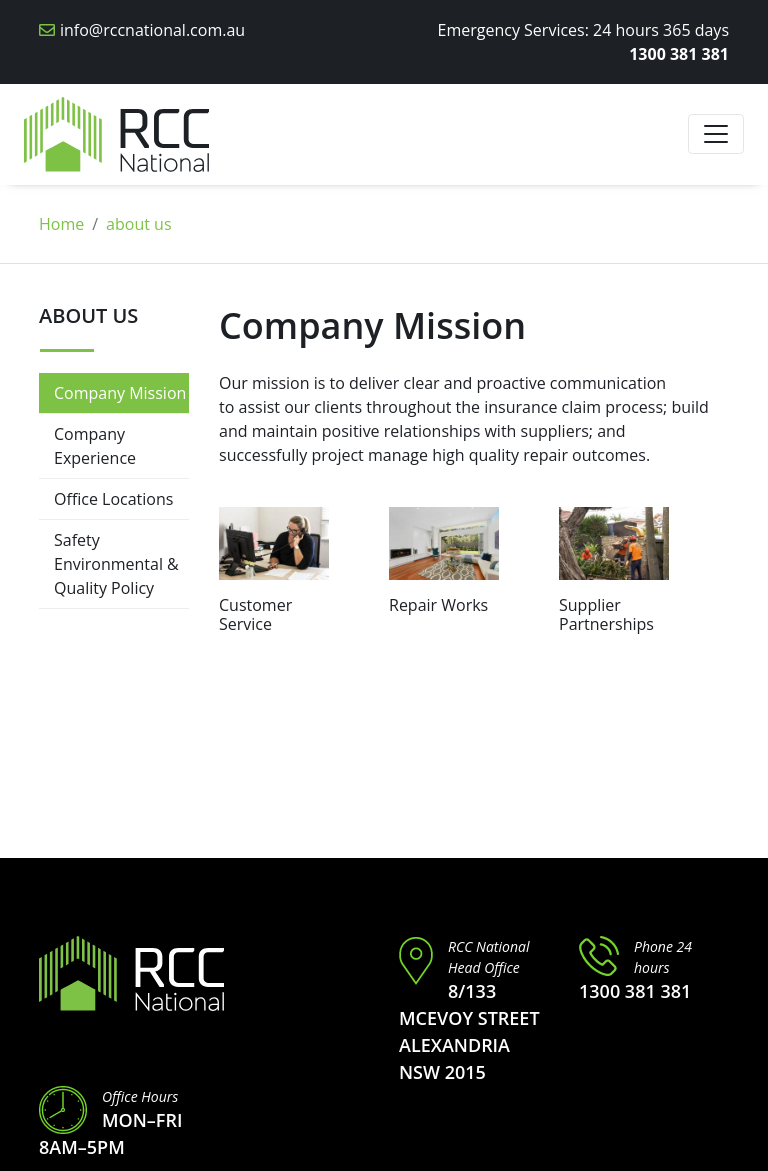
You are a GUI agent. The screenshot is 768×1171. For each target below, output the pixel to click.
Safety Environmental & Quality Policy (116, 564)
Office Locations (113, 499)
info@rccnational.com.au (152, 30)
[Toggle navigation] (716, 134)
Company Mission (120, 393)
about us (138, 224)
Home (61, 224)
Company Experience (95, 446)
